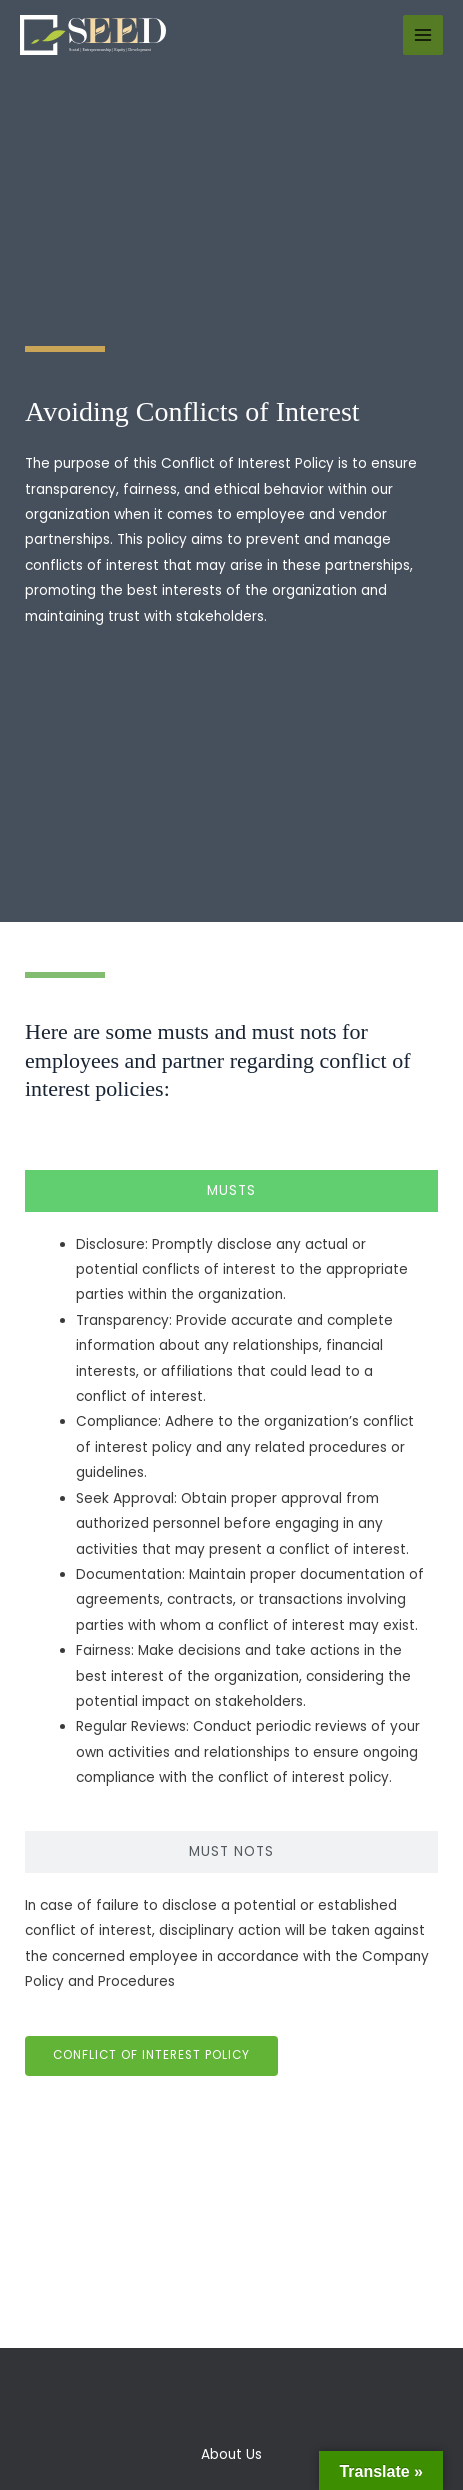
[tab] (231, 1191)
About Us (231, 2454)
